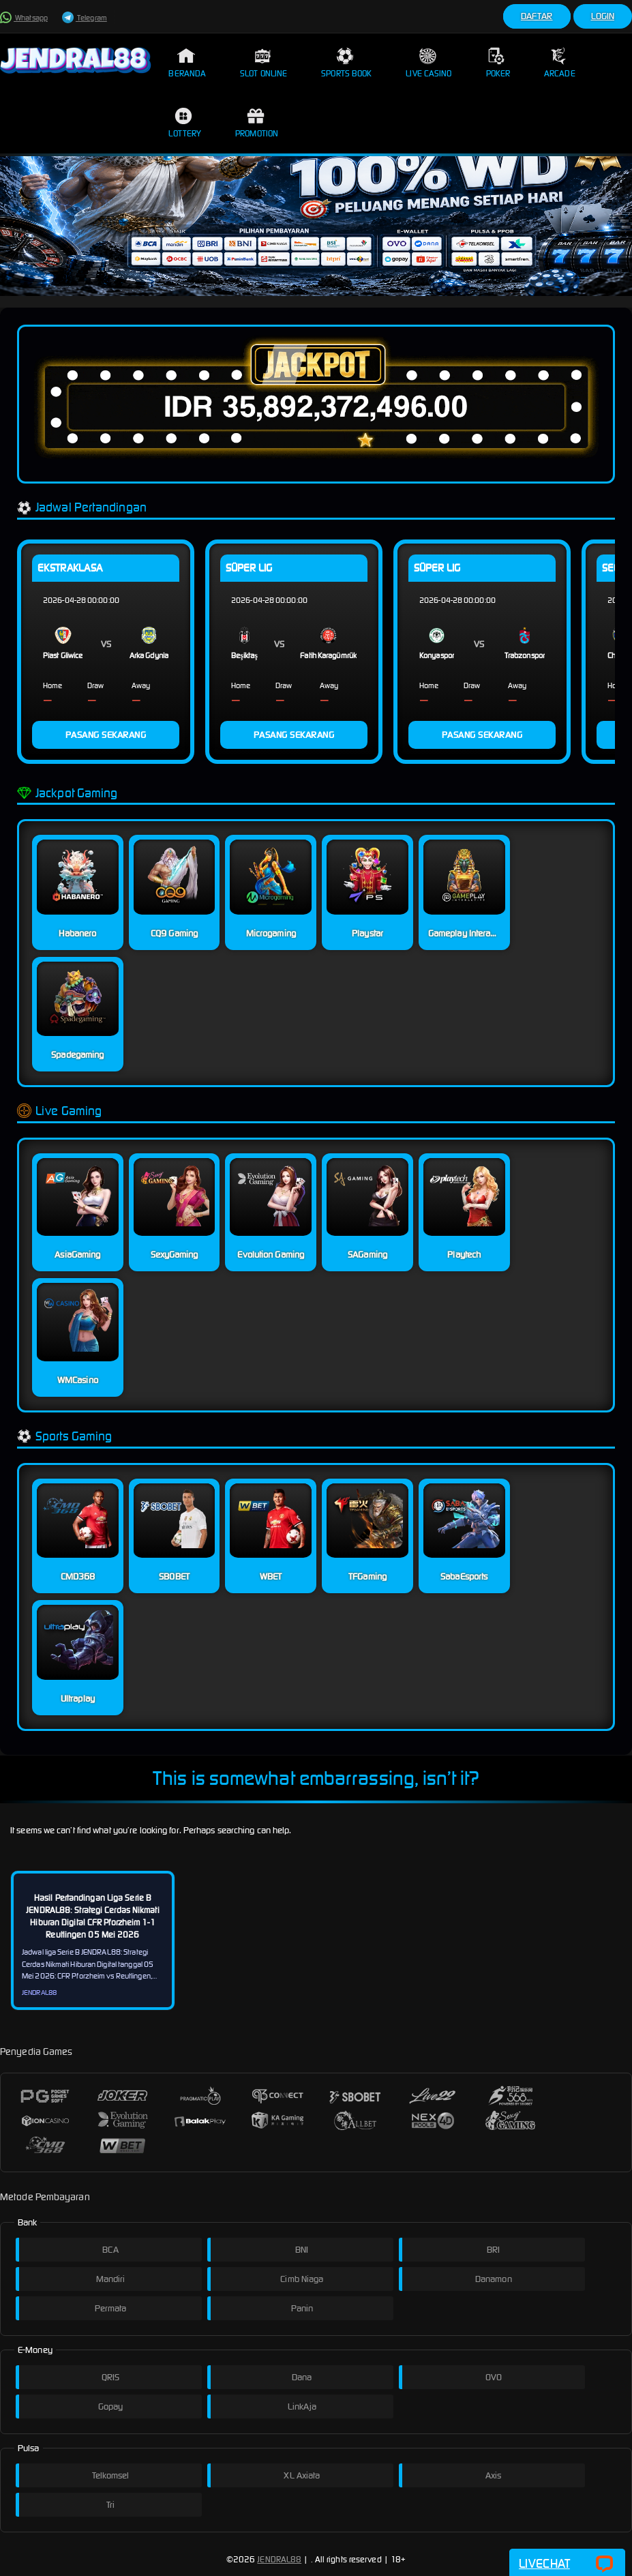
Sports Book (346, 62)
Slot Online (263, 62)
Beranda (187, 62)
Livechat (567, 2564)
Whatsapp (24, 18)
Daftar (537, 16)
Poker (498, 62)
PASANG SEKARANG (106, 735)
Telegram (84, 18)
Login (603, 16)
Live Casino (428, 62)
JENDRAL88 (279, 2559)
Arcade (559, 62)
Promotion (256, 122)
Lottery (184, 122)
